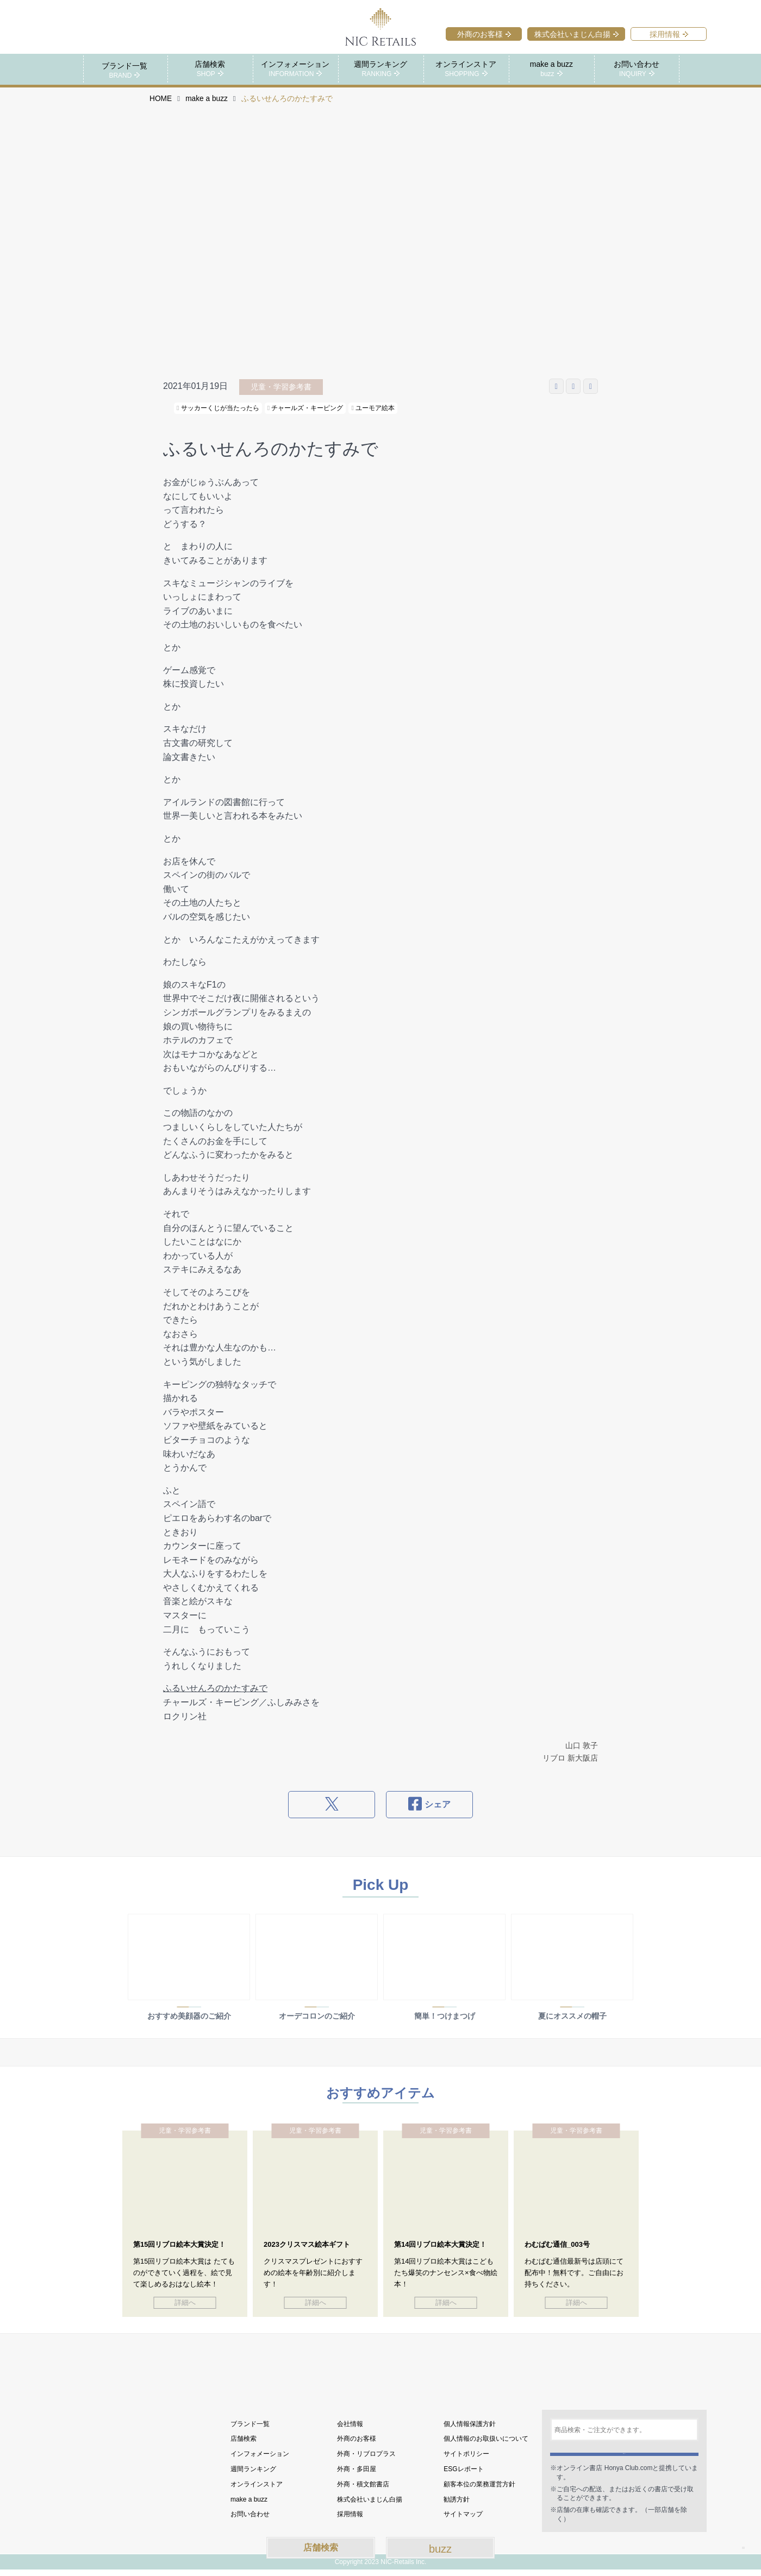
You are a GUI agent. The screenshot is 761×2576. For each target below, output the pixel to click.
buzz (440, 2549)
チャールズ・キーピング (305, 407)
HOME (160, 98)
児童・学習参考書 (281, 386)
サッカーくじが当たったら (218, 407)
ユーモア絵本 (373, 407)
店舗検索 (320, 2547)
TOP (733, 2538)
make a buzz (206, 98)
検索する (624, 2454)
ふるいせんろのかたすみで (215, 1688)
